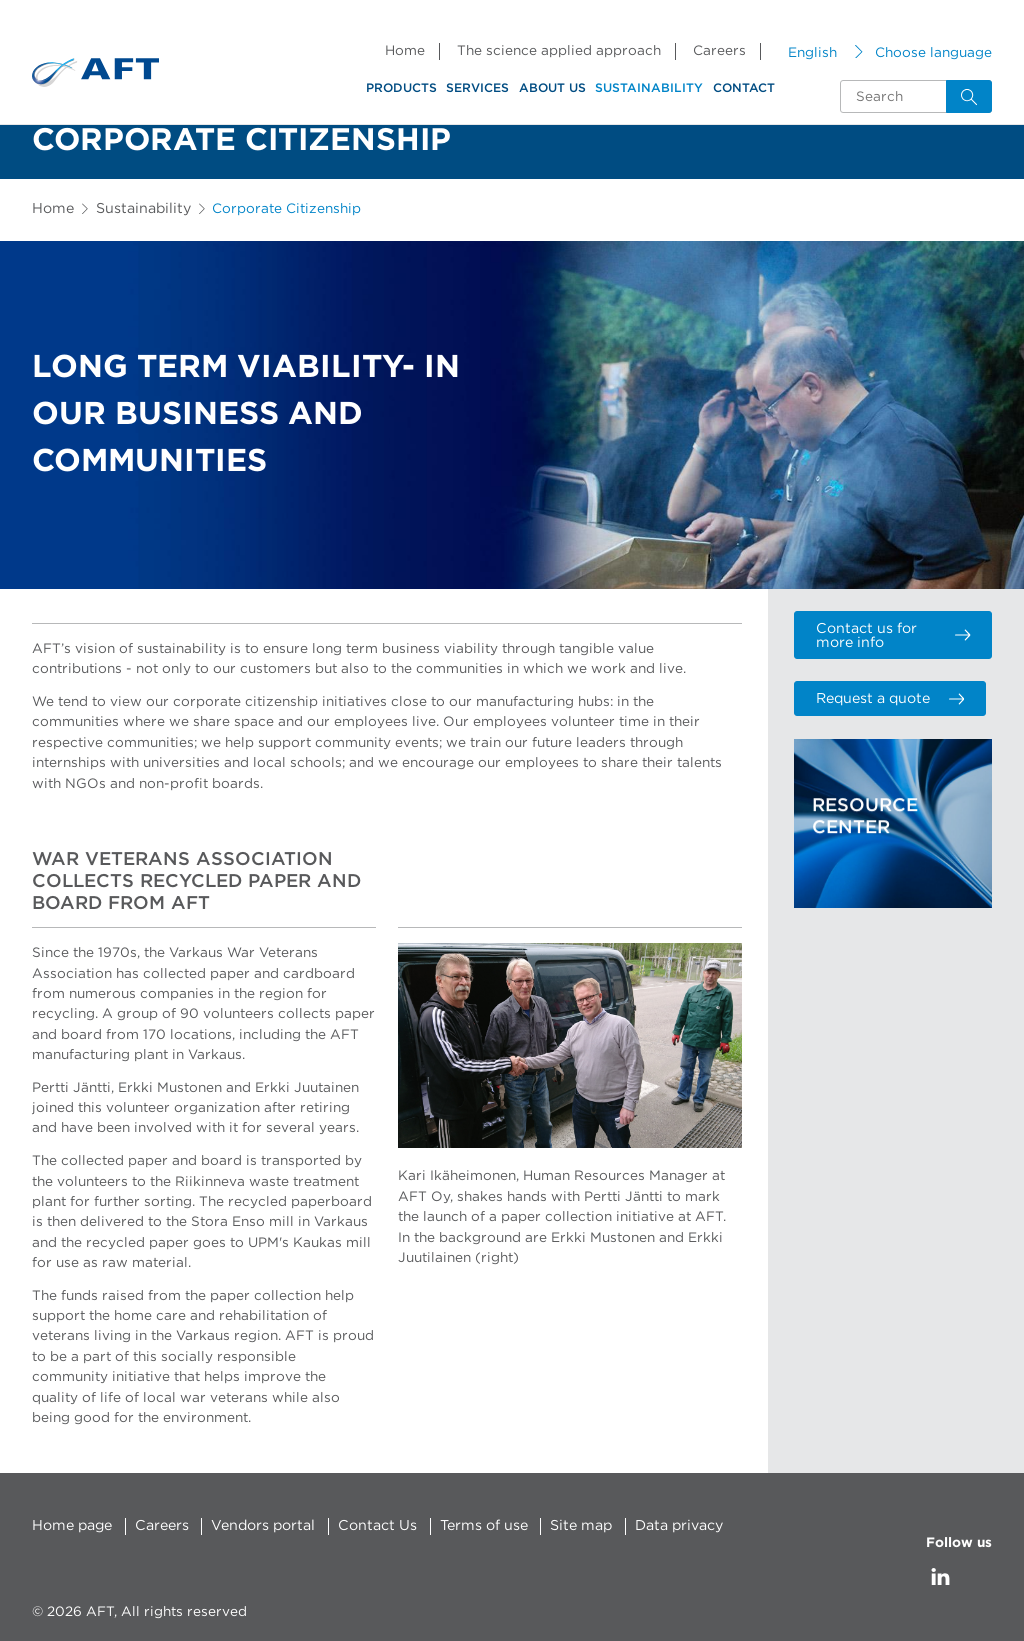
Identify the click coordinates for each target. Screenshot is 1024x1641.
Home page (71, 1526)
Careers (719, 51)
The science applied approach (559, 51)
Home (405, 51)
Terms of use (472, 1526)
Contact (744, 88)
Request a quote (885, 695)
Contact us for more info (892, 634)
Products (401, 88)
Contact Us (369, 1526)
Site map (567, 1526)
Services (477, 88)
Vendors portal (258, 1526)
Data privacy (663, 1526)
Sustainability (649, 88)
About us (552, 88)
